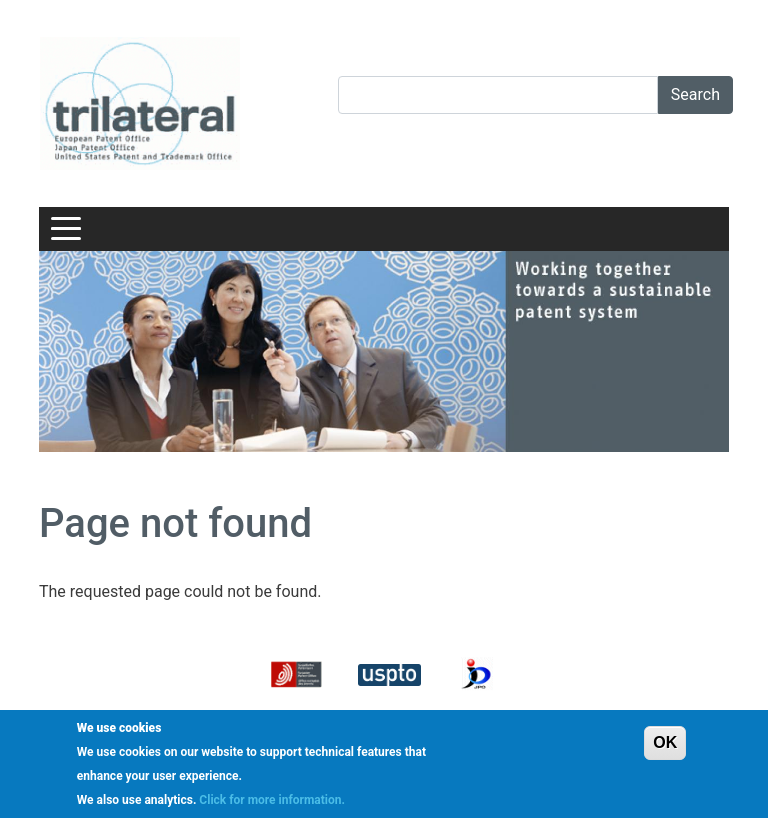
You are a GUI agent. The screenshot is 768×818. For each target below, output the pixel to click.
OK (665, 742)
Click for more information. (272, 800)
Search (695, 94)
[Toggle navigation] (66, 229)
